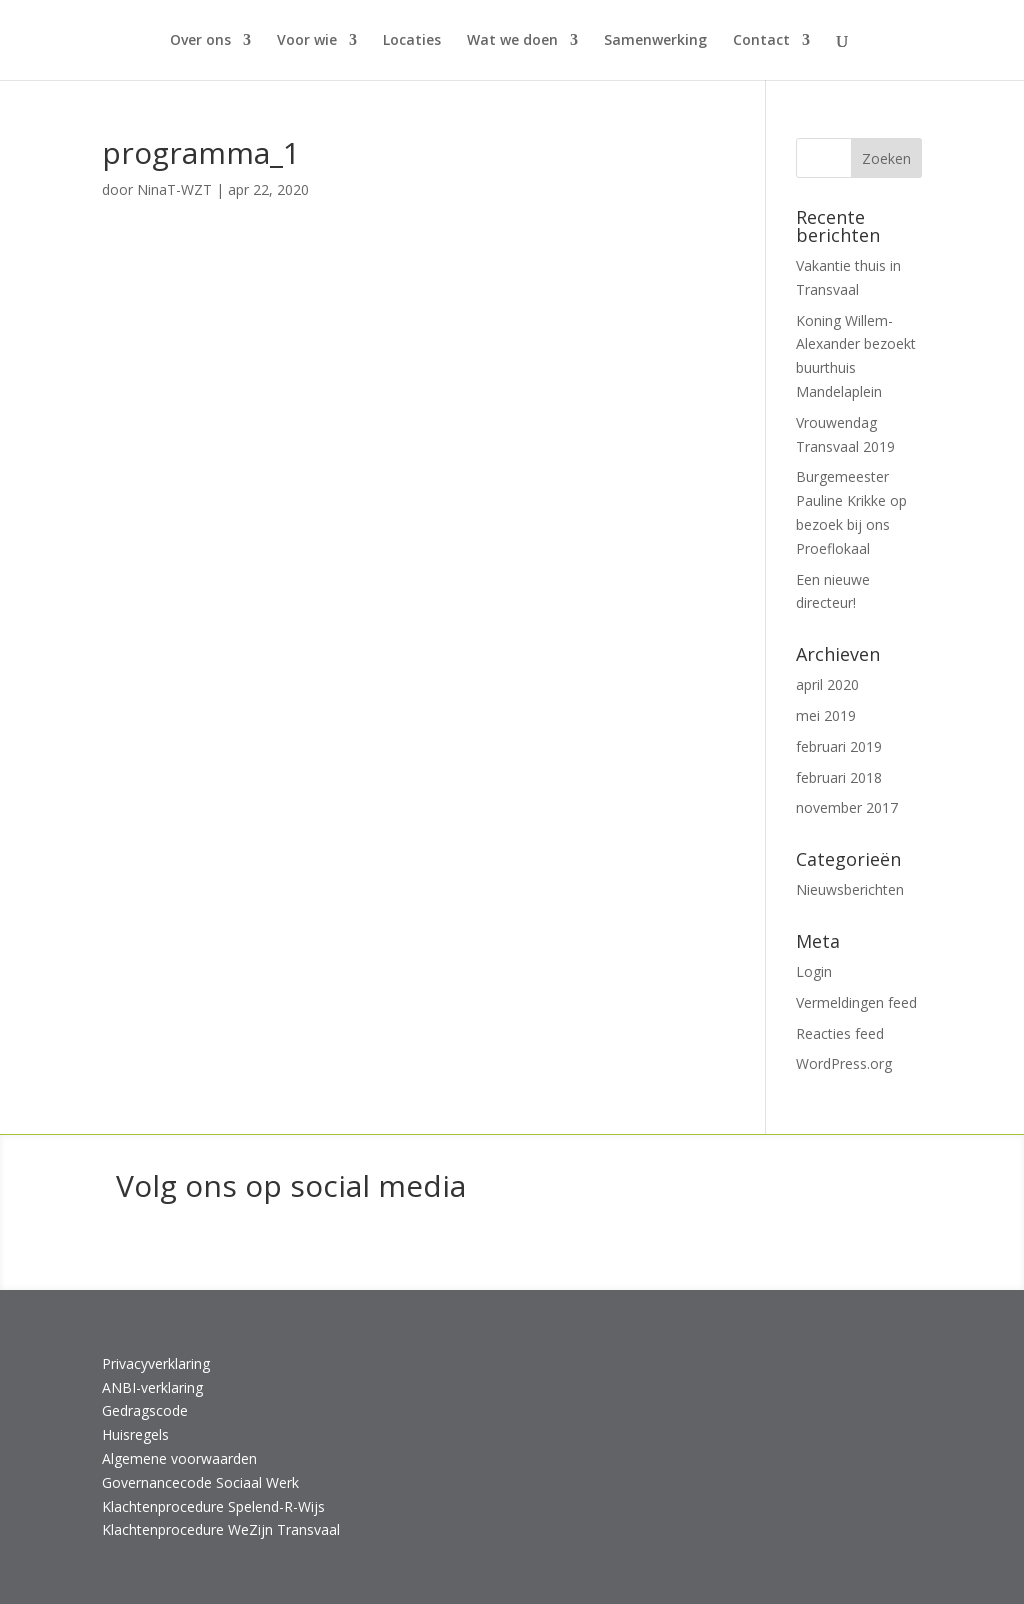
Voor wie (307, 41)
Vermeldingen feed (856, 1002)
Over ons (200, 41)
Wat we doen (512, 41)
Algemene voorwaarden (179, 1458)
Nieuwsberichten (850, 889)
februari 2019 (839, 746)
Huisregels (135, 1434)
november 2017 (847, 807)
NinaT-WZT (174, 189)
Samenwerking (655, 41)
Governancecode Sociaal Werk (200, 1482)
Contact (761, 41)
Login (814, 971)
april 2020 (827, 684)
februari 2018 (839, 777)
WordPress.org (844, 1063)
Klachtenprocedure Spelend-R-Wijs (213, 1506)
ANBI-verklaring (152, 1387)
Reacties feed (840, 1033)
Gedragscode (145, 1410)
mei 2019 (826, 715)
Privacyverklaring (156, 1363)
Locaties (412, 41)
